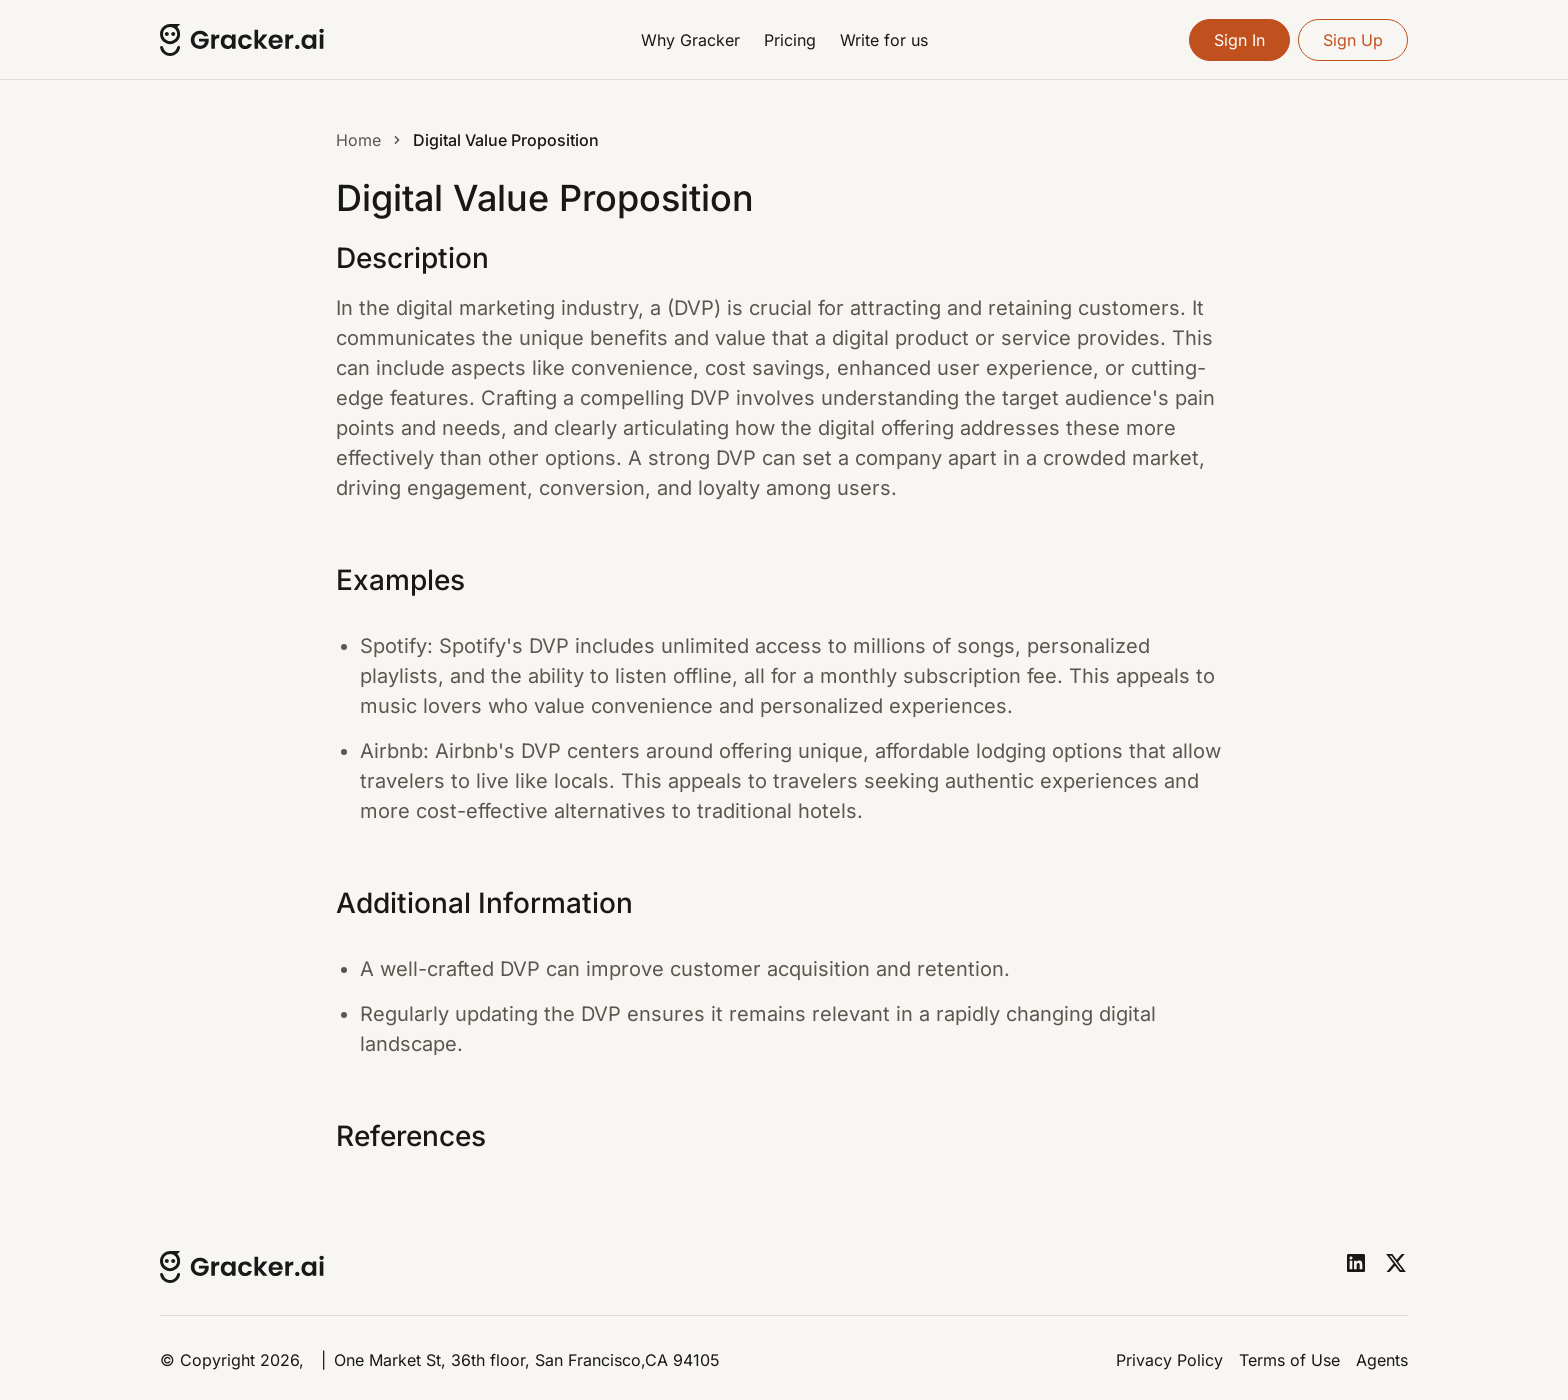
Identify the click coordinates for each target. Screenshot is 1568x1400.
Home (358, 140)
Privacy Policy (1169, 1360)
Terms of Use (1289, 1360)
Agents (1382, 1360)
